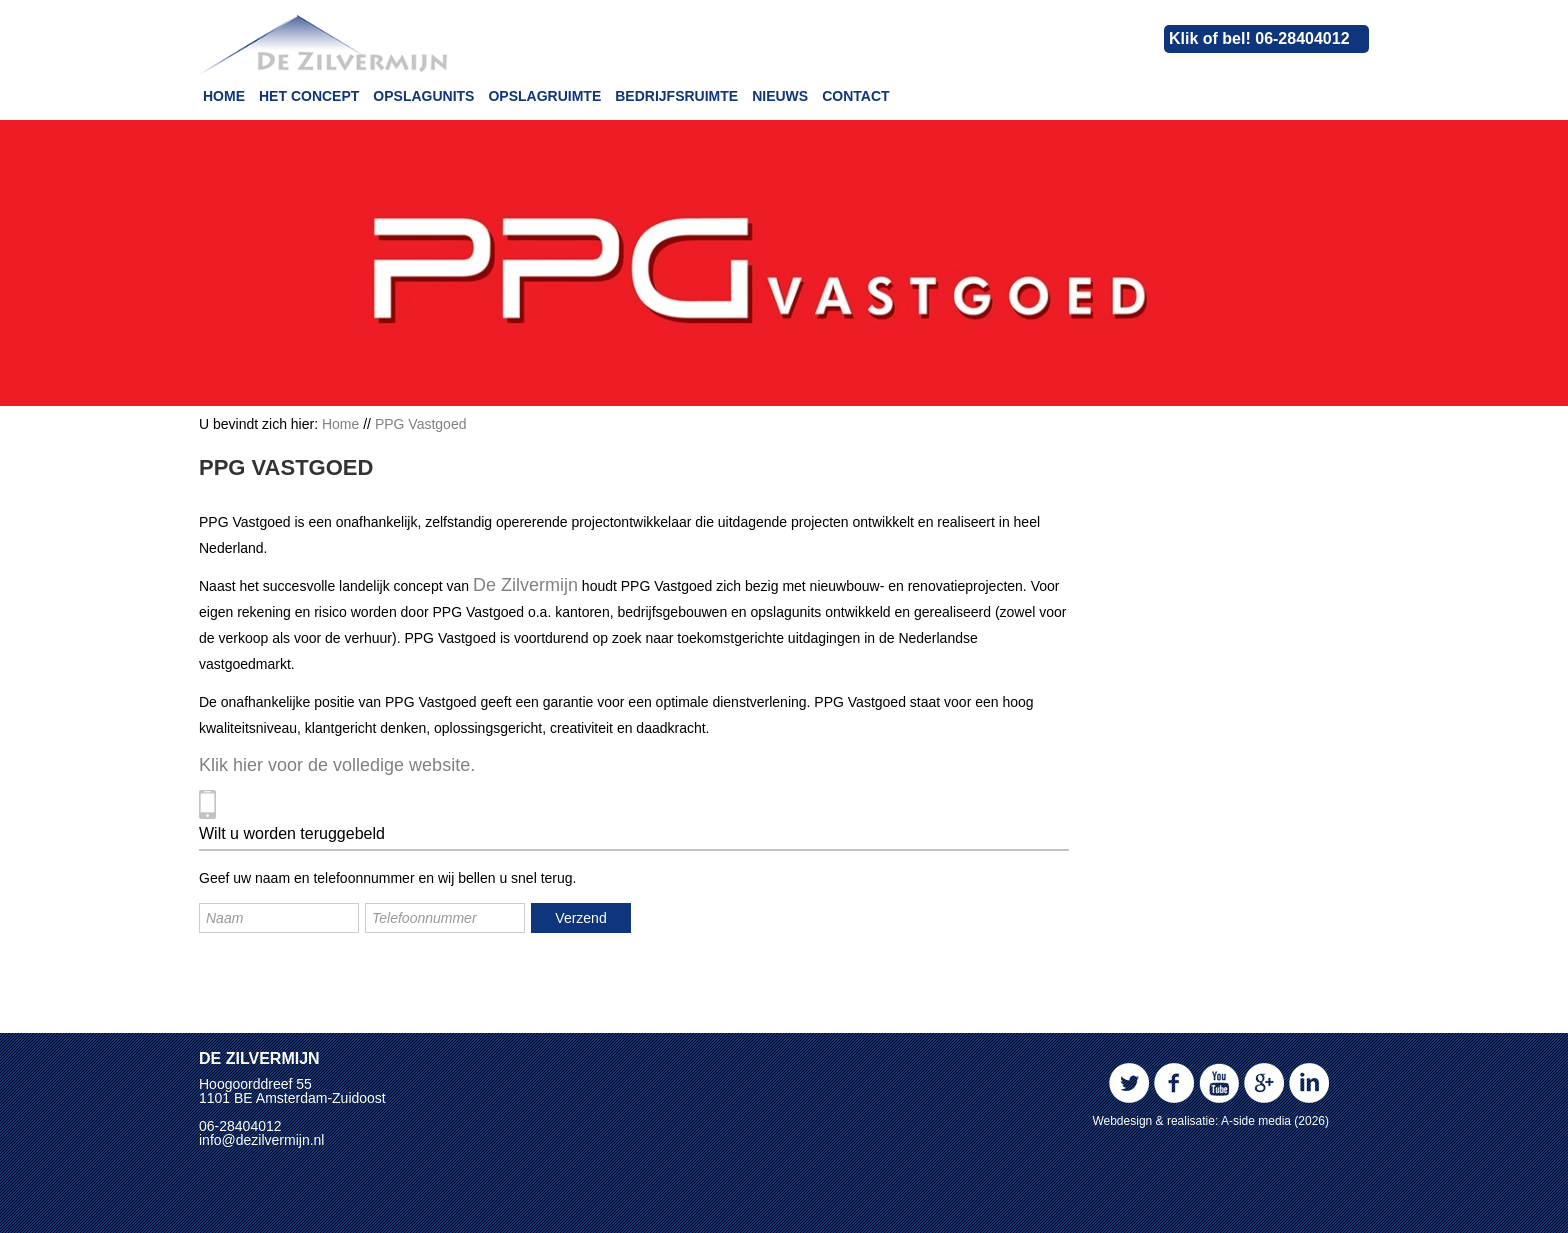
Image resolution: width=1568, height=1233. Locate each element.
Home (224, 96)
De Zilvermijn (525, 585)
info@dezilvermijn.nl (261, 1140)
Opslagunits (423, 96)
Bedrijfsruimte (676, 96)
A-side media (1256, 1121)
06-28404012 (240, 1126)
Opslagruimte (544, 96)
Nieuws (780, 96)
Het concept (309, 96)
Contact (855, 96)
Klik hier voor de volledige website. (337, 765)
